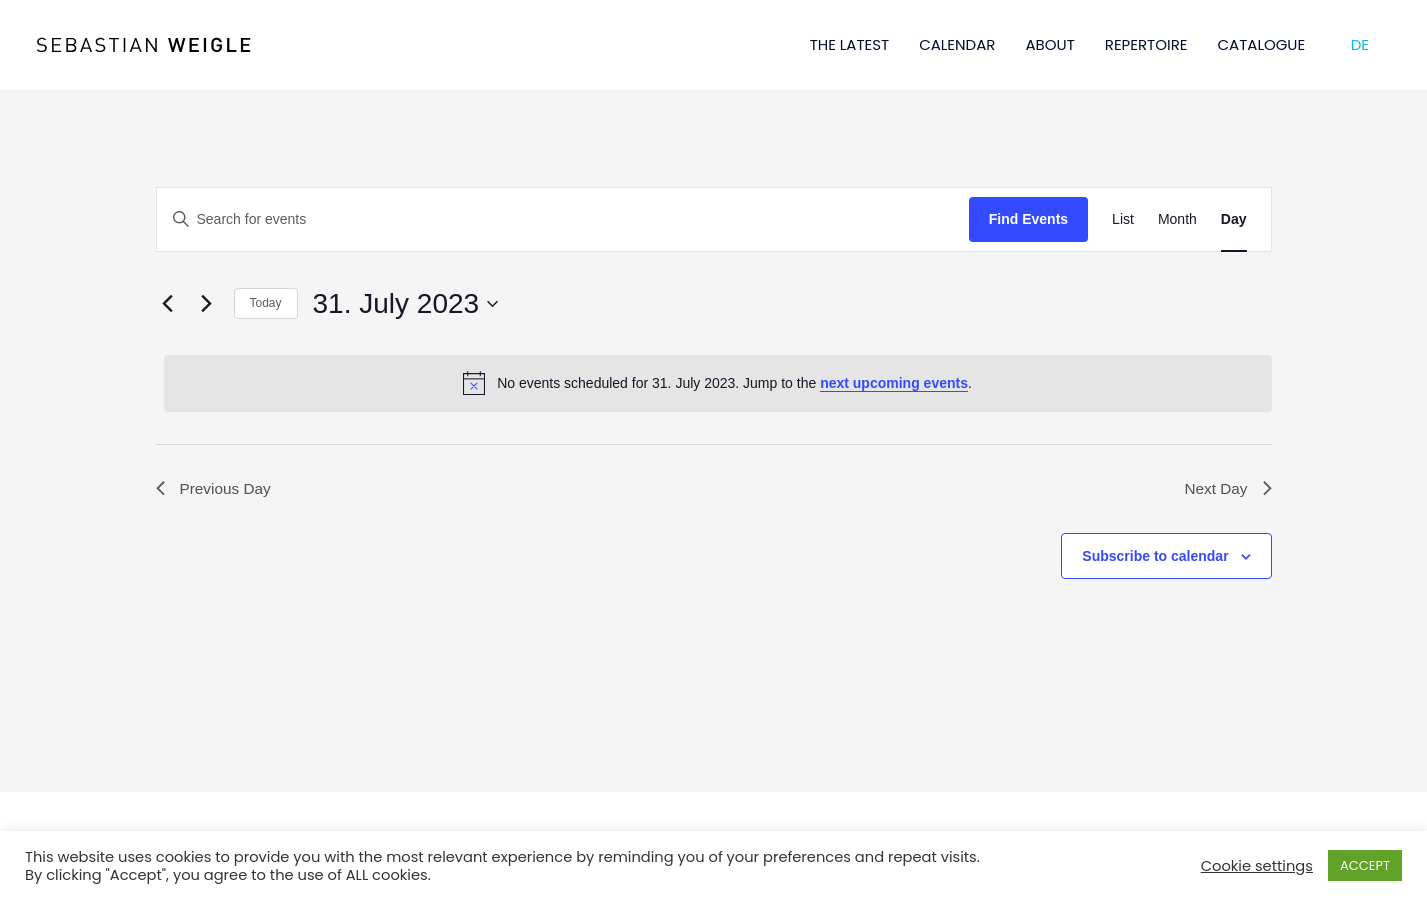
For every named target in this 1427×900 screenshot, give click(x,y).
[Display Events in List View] (1123, 219)
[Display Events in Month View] (1177, 219)
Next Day (1227, 489)
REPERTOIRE (1146, 44)
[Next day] (207, 304)
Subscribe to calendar (1155, 557)
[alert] (718, 383)
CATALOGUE (1262, 44)
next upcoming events (894, 383)
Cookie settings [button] (1257, 866)
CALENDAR (957, 44)
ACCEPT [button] (1365, 865)
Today (266, 303)
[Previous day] (168, 304)
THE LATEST (850, 44)
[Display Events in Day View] (1234, 219)
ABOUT (1049, 44)
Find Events (1028, 219)
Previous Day (215, 489)
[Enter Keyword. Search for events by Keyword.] (563, 219)
